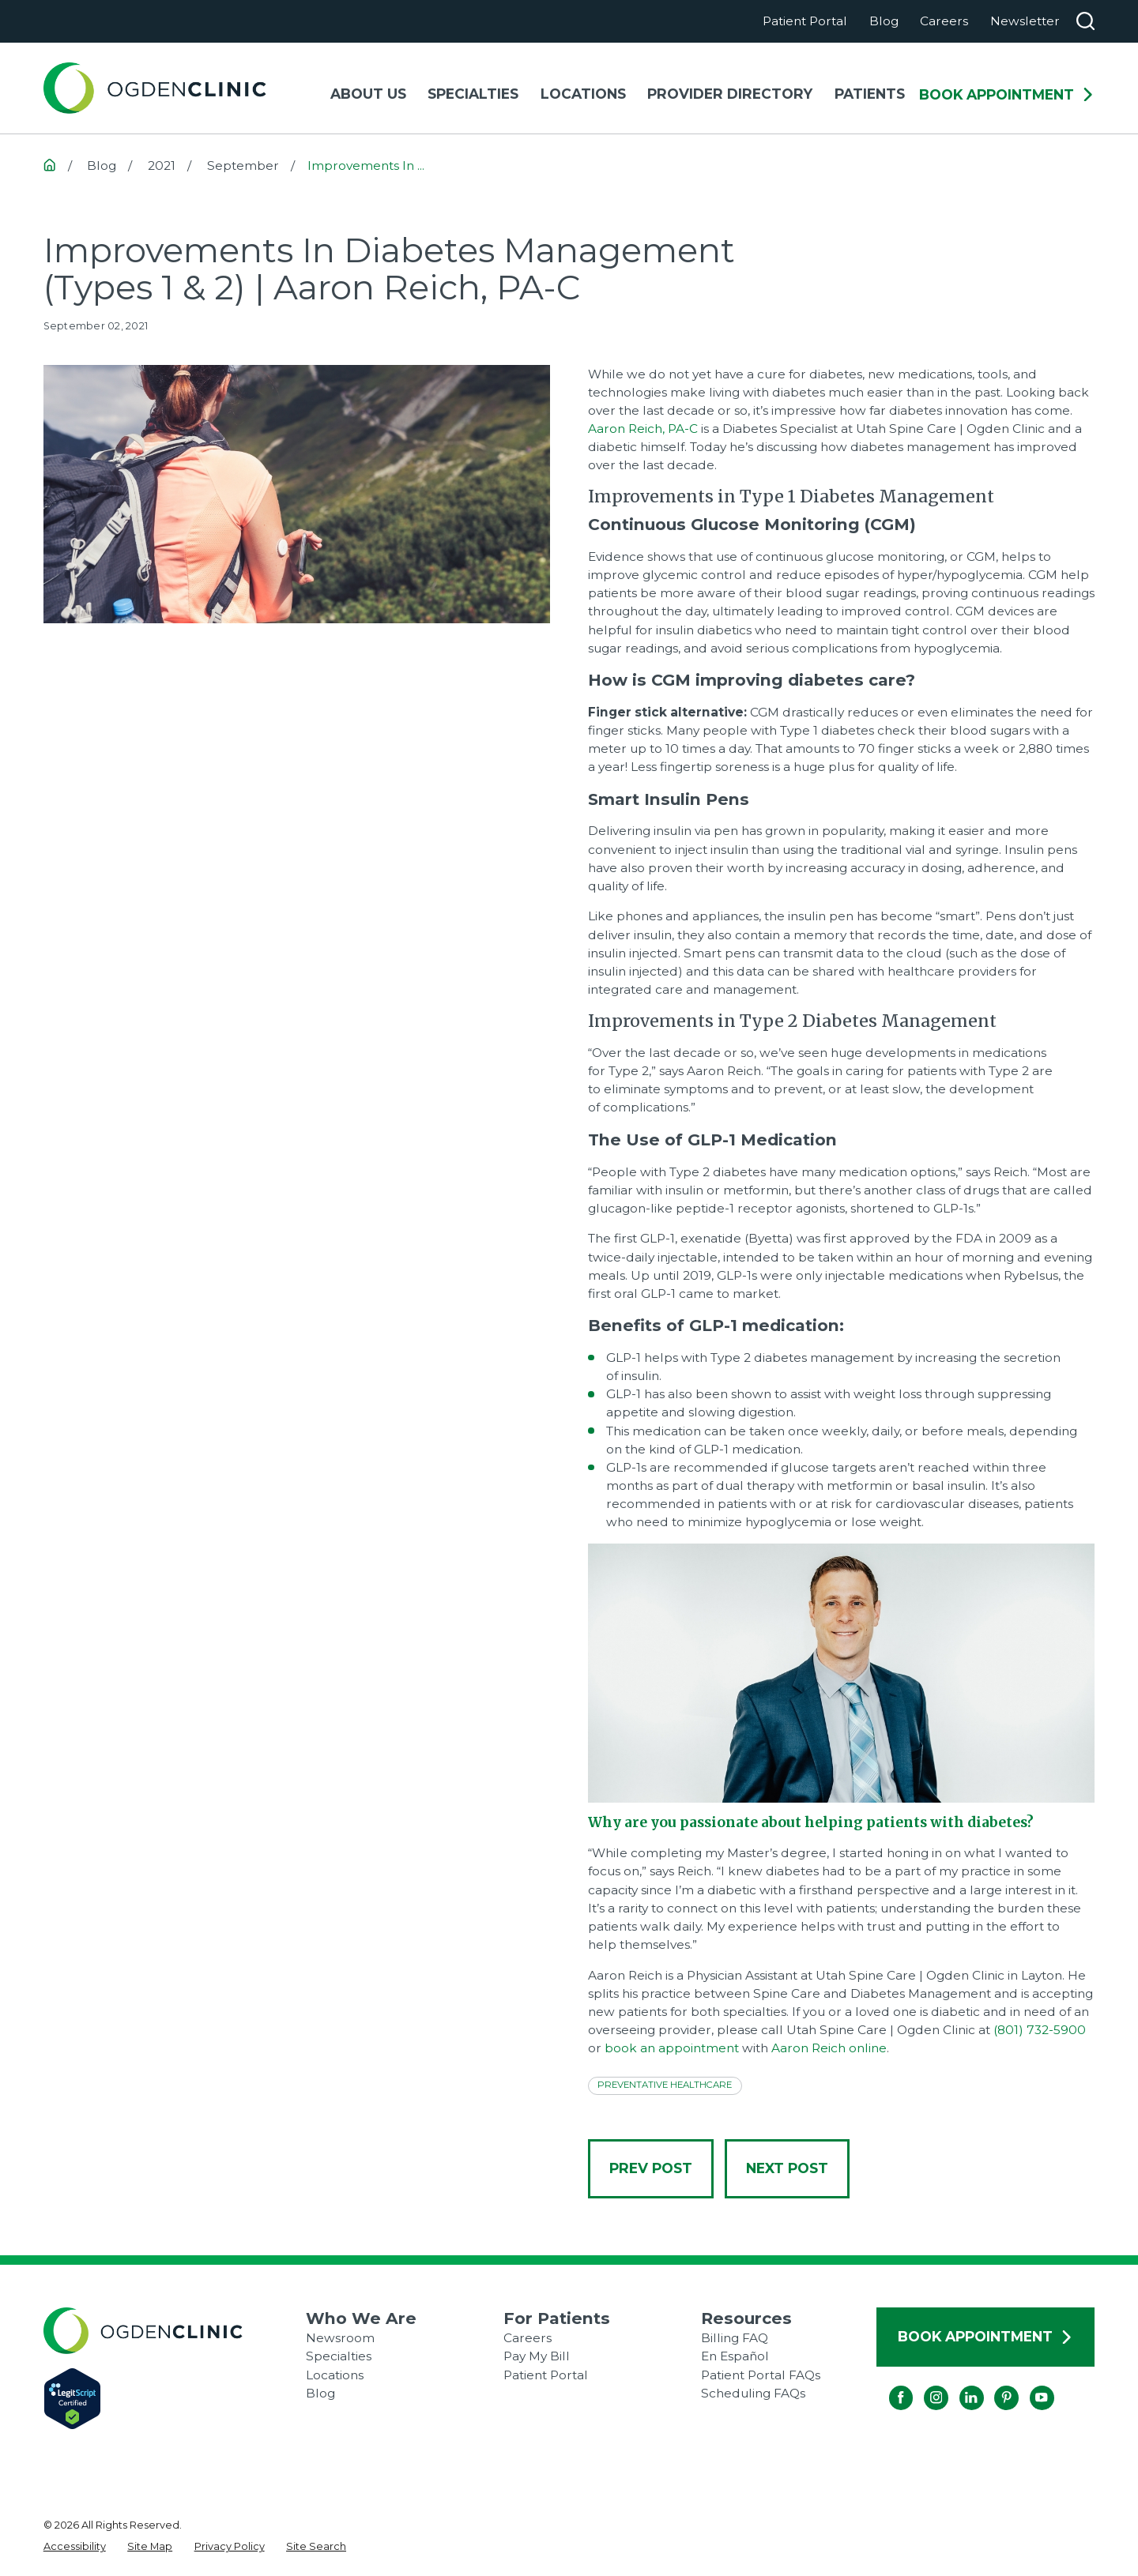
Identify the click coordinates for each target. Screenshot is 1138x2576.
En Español (735, 2356)
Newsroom (340, 2337)
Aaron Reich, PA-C (643, 428)
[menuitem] (74, 2546)
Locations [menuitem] (583, 93)
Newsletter (1025, 20)
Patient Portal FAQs (760, 2374)
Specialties (338, 2356)
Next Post (787, 2168)
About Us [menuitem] (368, 93)
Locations (335, 2374)
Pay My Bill (536, 2356)
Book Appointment (1007, 95)
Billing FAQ (734, 2337)
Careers (944, 20)
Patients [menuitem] (870, 93)
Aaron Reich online (829, 2047)
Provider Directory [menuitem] (729, 93)
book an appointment (672, 2047)
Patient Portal (805, 20)
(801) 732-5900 (1039, 2029)
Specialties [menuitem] (473, 93)
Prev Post (650, 2168)
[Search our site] (1085, 21)
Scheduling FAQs (753, 2393)
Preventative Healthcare (664, 2084)
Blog (884, 20)
